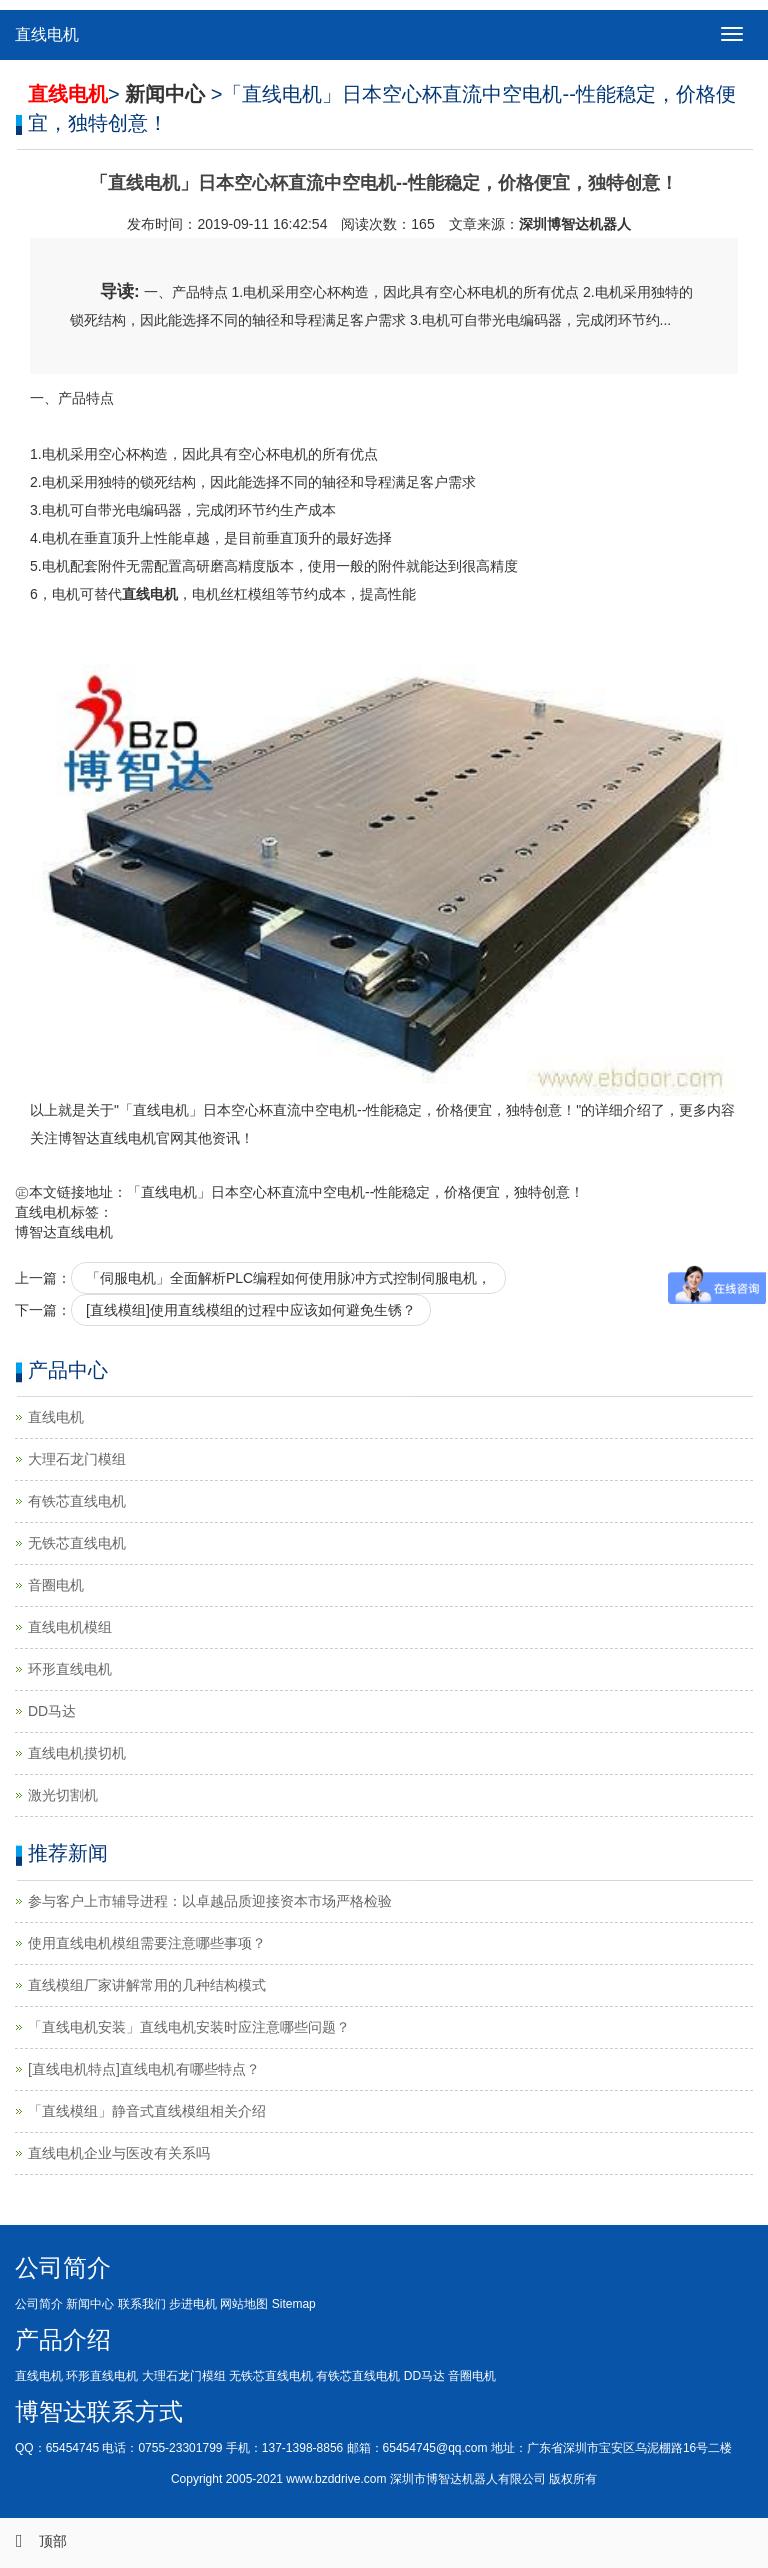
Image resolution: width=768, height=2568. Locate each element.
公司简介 (39, 2304)
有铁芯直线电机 (77, 1501)
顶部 (33, 2541)
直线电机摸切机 (77, 1753)
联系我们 (142, 2304)
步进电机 (193, 2304)
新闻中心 (90, 2304)
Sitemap (294, 2304)
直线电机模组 (70, 1627)
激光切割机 (63, 1795)
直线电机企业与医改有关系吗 (119, 2153)
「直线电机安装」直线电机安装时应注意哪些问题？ (189, 2027)
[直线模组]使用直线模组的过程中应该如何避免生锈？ (251, 1310)
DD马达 (52, 1711)
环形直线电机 (70, 1669)
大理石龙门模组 (77, 1459)
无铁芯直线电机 (77, 1543)
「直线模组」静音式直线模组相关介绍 (147, 2111)
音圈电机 (56, 1585)
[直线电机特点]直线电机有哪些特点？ (144, 2069)
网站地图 (244, 2304)
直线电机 (47, 34)
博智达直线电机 (64, 1232)
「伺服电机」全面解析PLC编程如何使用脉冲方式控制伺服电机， (288, 1278)
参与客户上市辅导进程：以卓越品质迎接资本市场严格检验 (210, 1901)
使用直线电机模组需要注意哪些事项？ (147, 1943)
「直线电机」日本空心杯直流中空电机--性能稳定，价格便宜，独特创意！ (355, 1192)
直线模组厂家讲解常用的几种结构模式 (147, 1985)
